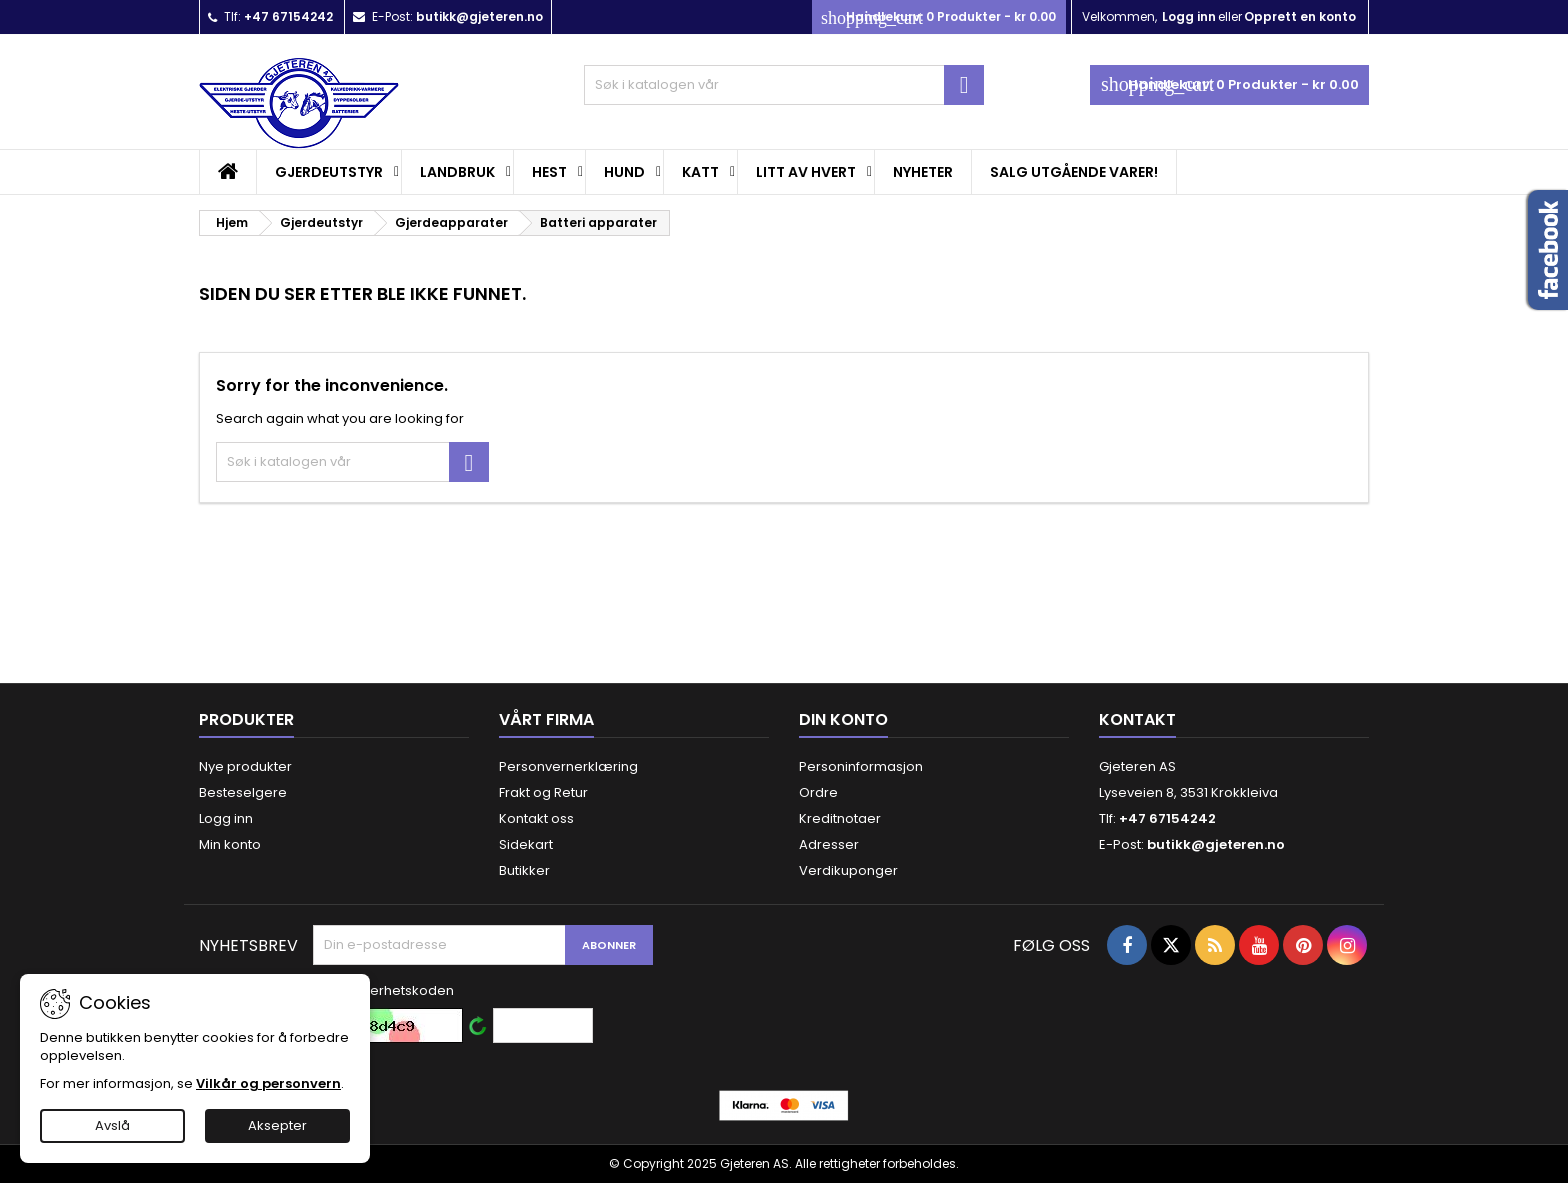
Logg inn (1189, 16)
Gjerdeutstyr (329, 172)
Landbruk (457, 172)
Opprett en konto (1300, 16)
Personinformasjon (861, 766)
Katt (700, 172)
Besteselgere (243, 792)
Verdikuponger (848, 870)
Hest (549, 172)
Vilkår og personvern (268, 1083)
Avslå (112, 1125)
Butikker (524, 870)
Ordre (818, 792)
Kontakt (1137, 719)
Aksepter (277, 1125)
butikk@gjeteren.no (479, 16)
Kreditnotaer (840, 818)
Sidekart (526, 844)
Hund (624, 172)
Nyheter (923, 172)
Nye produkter (245, 766)
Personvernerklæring (568, 766)
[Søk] (784, 85)
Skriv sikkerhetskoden (383, 990)
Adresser (829, 844)
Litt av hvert (806, 172)
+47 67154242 (288, 16)
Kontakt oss (536, 818)
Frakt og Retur (543, 792)
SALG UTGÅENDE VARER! (1074, 172)
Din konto (843, 719)
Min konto (230, 844)
